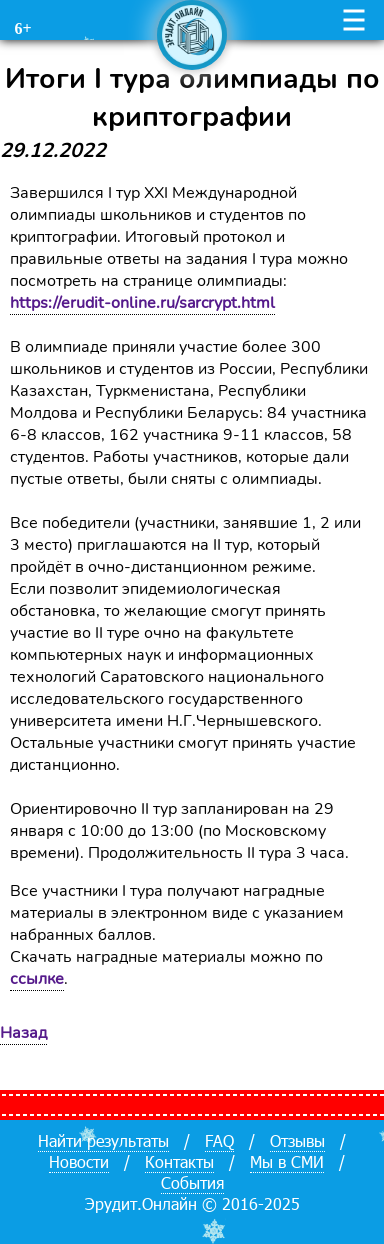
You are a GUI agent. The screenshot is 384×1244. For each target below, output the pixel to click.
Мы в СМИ (287, 1161)
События (192, 1182)
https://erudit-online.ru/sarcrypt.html (142, 303)
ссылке (37, 979)
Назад (23, 1033)
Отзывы (297, 1140)
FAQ (219, 1140)
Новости (79, 1161)
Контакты (179, 1161)
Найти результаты (103, 1140)
